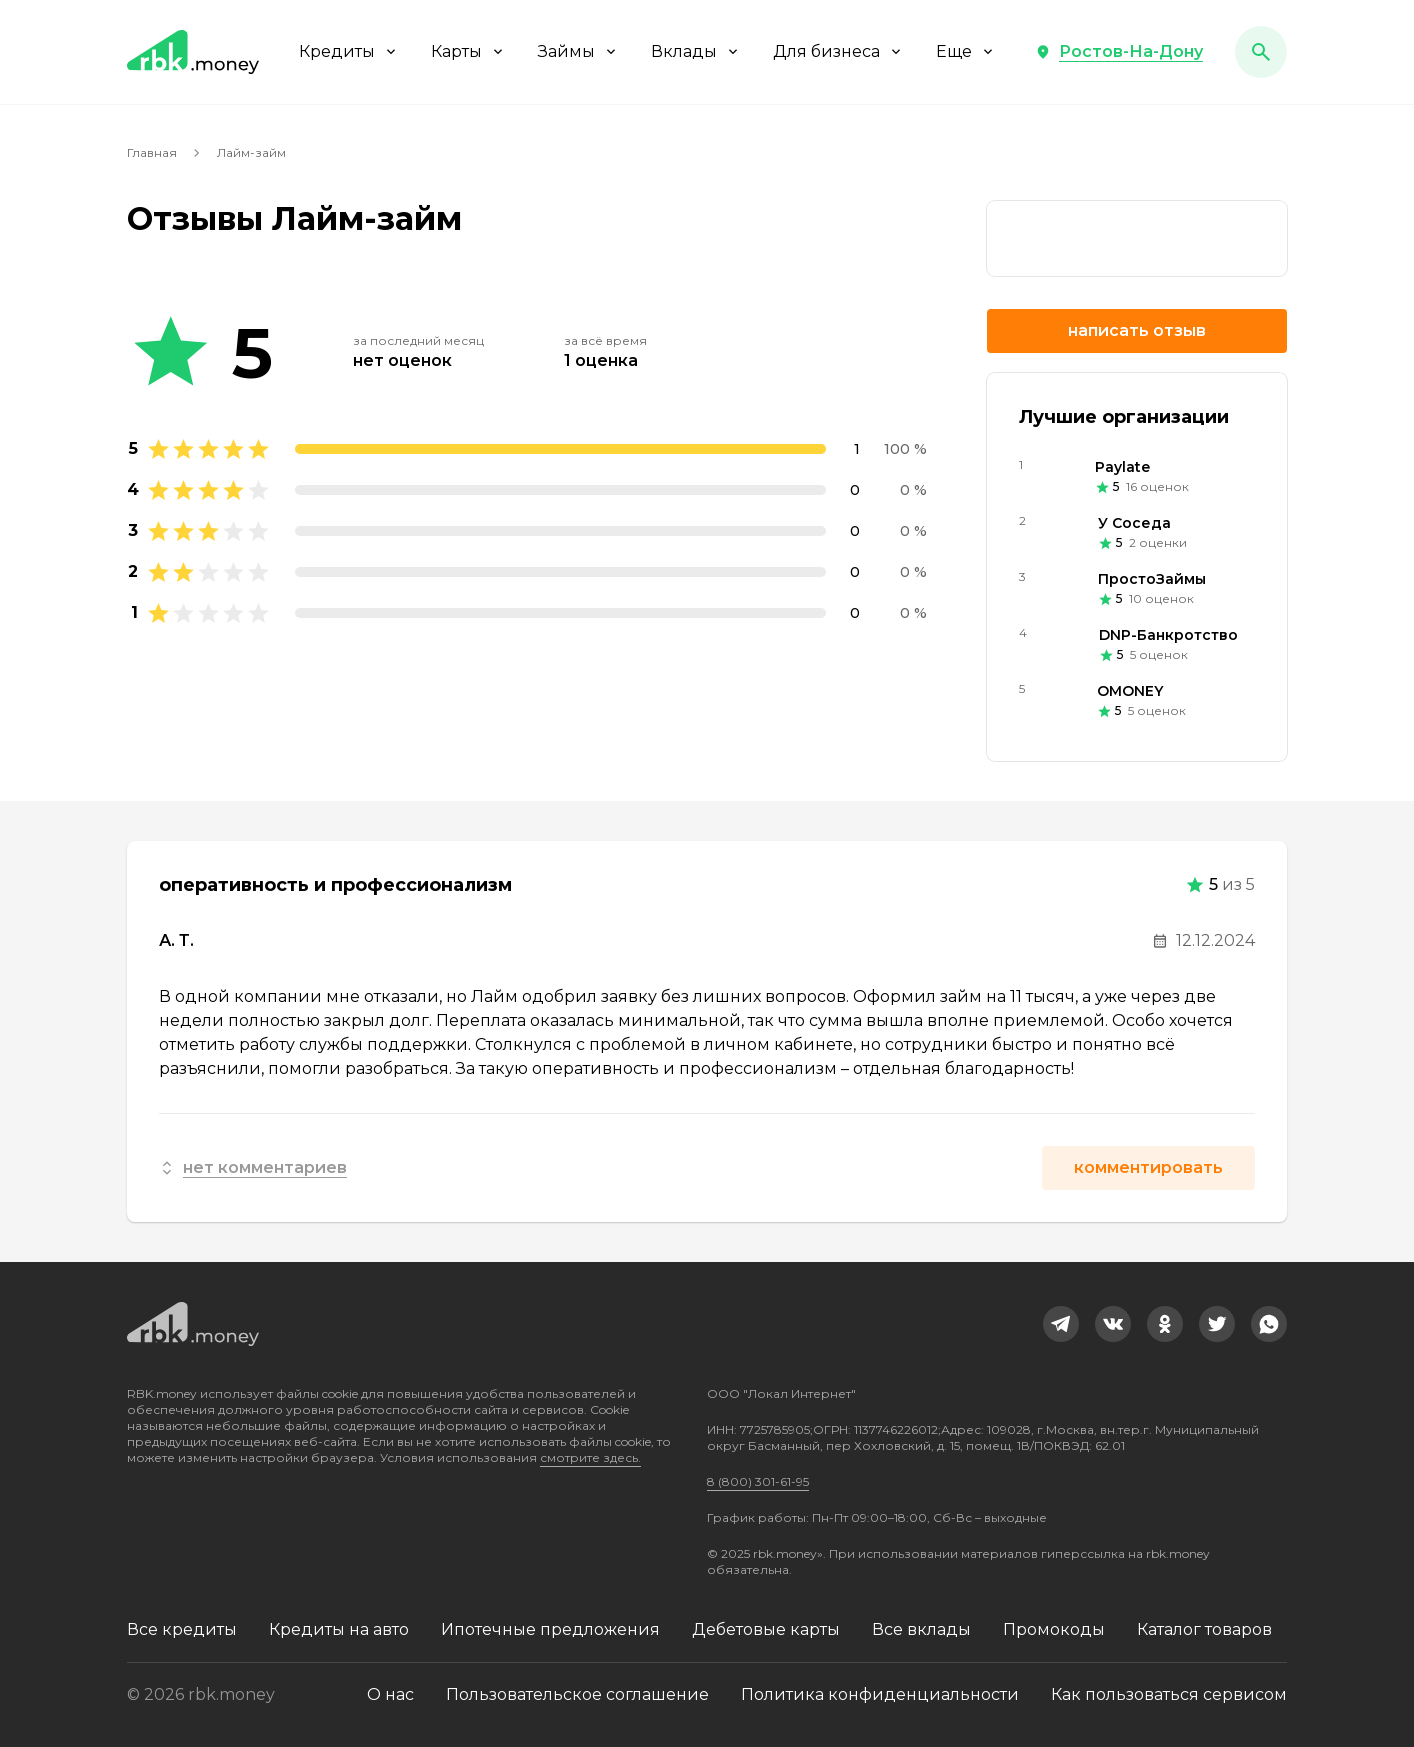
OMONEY (1130, 691)
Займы (578, 51)
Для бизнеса (838, 51)
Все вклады (921, 1629)
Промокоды (1054, 1629)
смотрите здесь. (590, 1457)
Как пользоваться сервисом (1169, 1694)
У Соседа (1134, 523)
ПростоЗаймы (1152, 579)
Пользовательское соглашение (577, 1694)
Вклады (696, 51)
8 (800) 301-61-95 (758, 1481)
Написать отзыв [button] (1137, 330)
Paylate (1122, 467)
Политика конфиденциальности (880, 1694)
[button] (1119, 52)
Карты (468, 51)
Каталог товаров (1204, 1629)
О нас (390, 1694)
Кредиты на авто (339, 1629)
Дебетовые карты (766, 1629)
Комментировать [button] (1148, 1167)
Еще (966, 51)
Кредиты (349, 51)
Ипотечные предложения (550, 1629)
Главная (152, 152)
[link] (1137, 238)
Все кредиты (182, 1629)
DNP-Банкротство (1168, 635)
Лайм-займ (251, 152)
